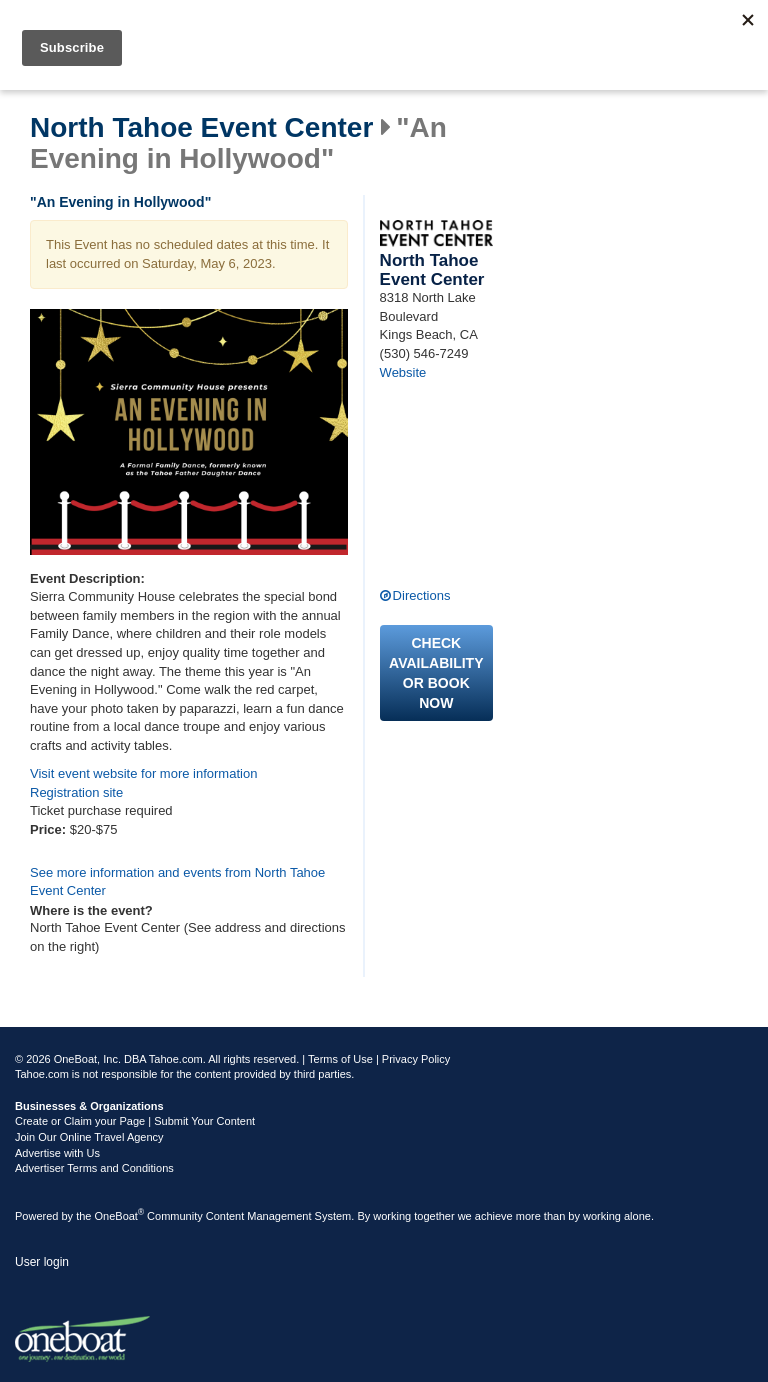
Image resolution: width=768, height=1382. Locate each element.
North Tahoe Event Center (201, 128)
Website (403, 372)
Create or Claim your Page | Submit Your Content (135, 1121)
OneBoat (120, 1216)
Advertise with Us (57, 1153)
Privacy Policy (416, 1059)
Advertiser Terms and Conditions (94, 1168)
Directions (422, 595)
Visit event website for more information (143, 773)
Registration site (76, 792)
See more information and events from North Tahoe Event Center (177, 882)
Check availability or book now (436, 673)
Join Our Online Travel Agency (89, 1137)
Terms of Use (340, 1059)
